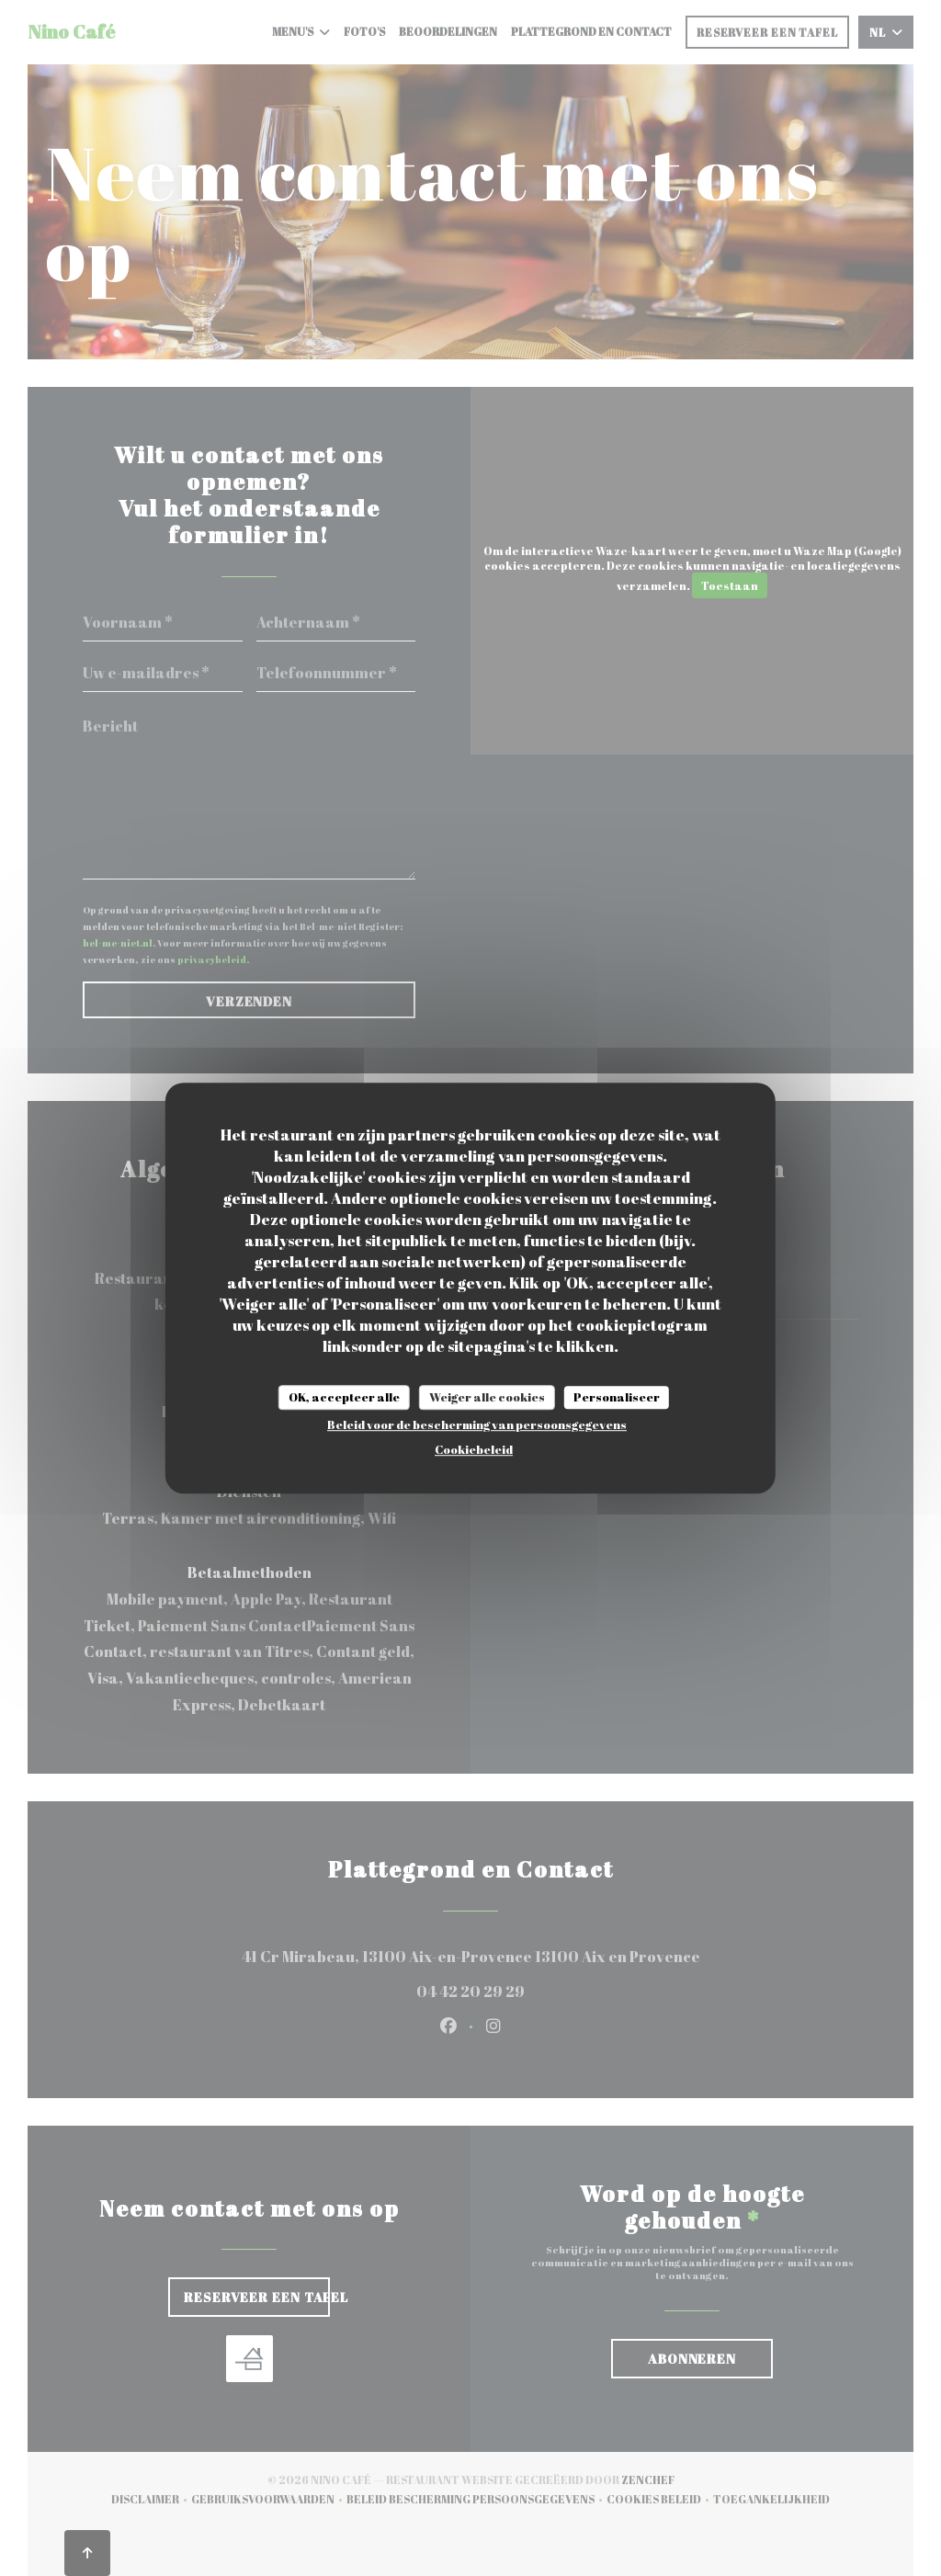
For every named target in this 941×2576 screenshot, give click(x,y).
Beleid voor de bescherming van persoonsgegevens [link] (477, 1424)
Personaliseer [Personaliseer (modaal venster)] (616, 1397)
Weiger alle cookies (487, 1397)
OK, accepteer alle (344, 1397)
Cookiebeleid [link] (474, 1449)
